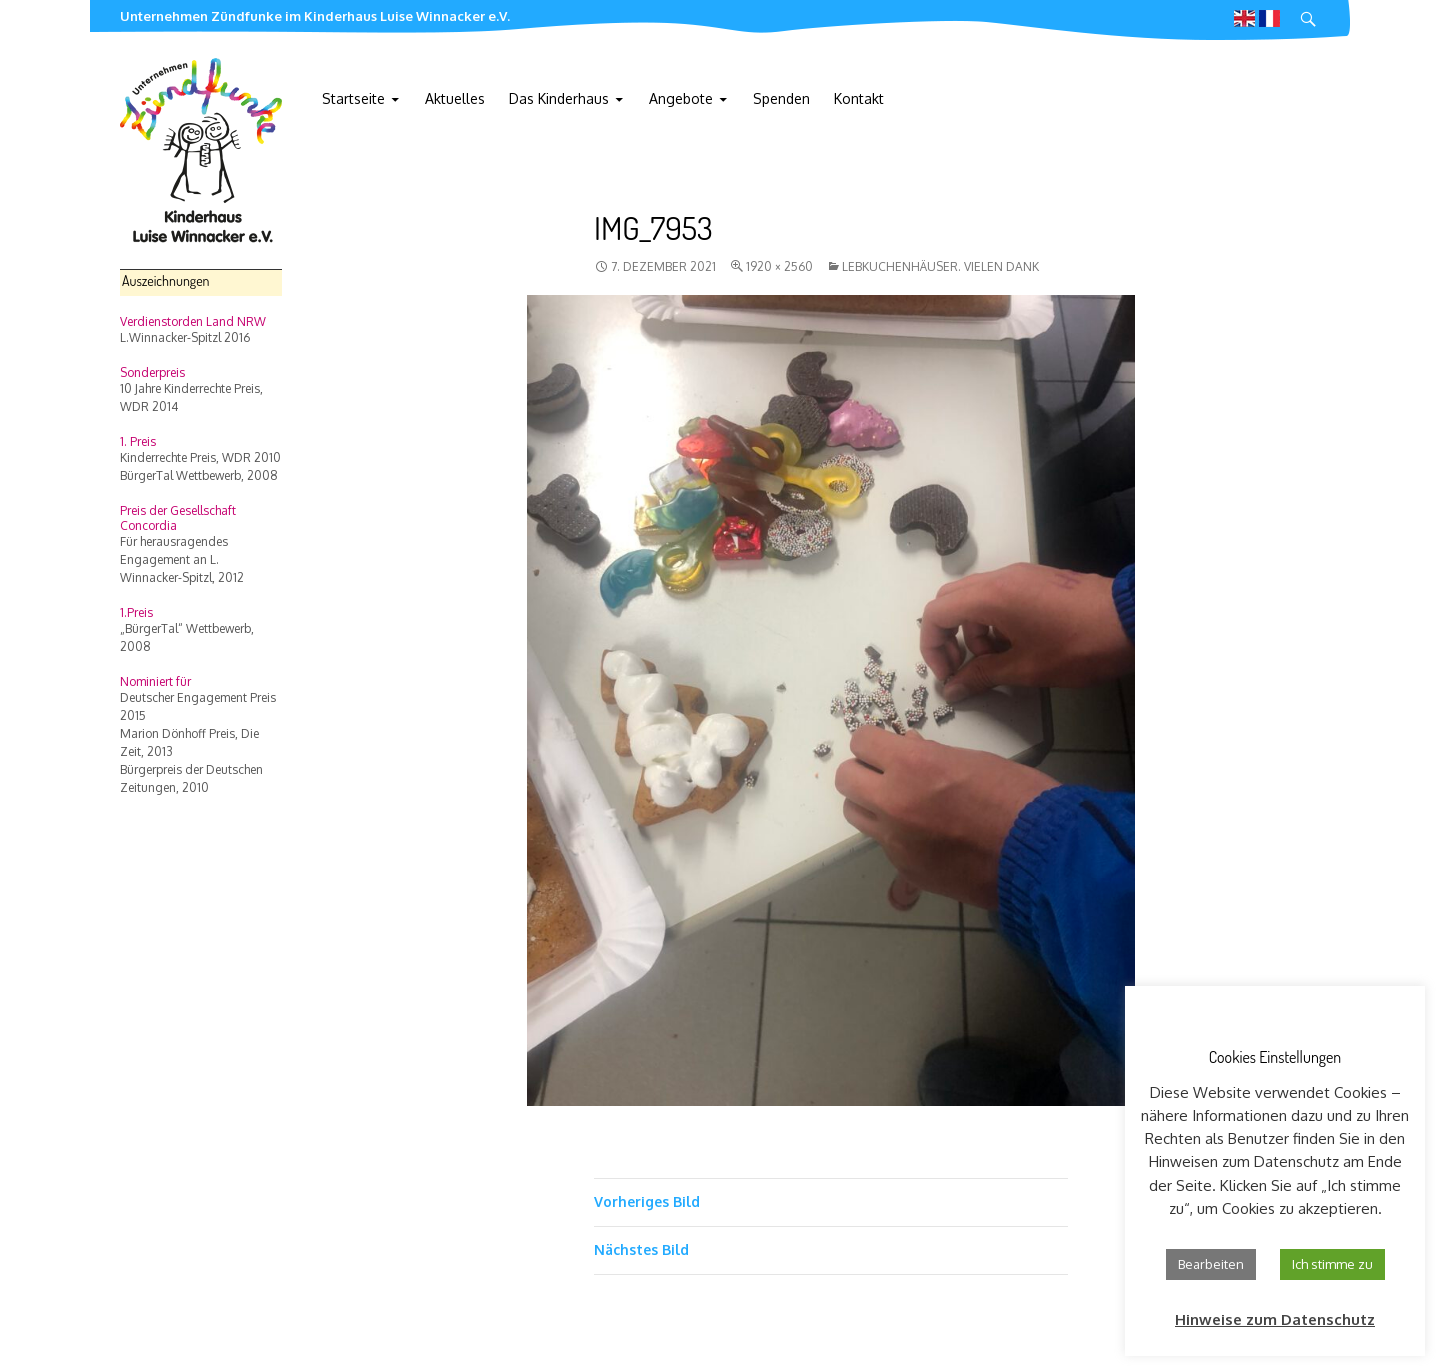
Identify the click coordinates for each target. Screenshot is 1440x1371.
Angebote (681, 98)
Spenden (781, 98)
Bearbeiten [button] (1211, 1264)
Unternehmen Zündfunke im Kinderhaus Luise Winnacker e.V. (315, 16)
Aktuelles (455, 98)
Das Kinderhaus (559, 98)
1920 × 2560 (779, 266)
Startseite (353, 98)
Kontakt (859, 98)
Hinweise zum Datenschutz (1275, 1319)
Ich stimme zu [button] (1332, 1264)
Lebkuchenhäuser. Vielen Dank (940, 266)
